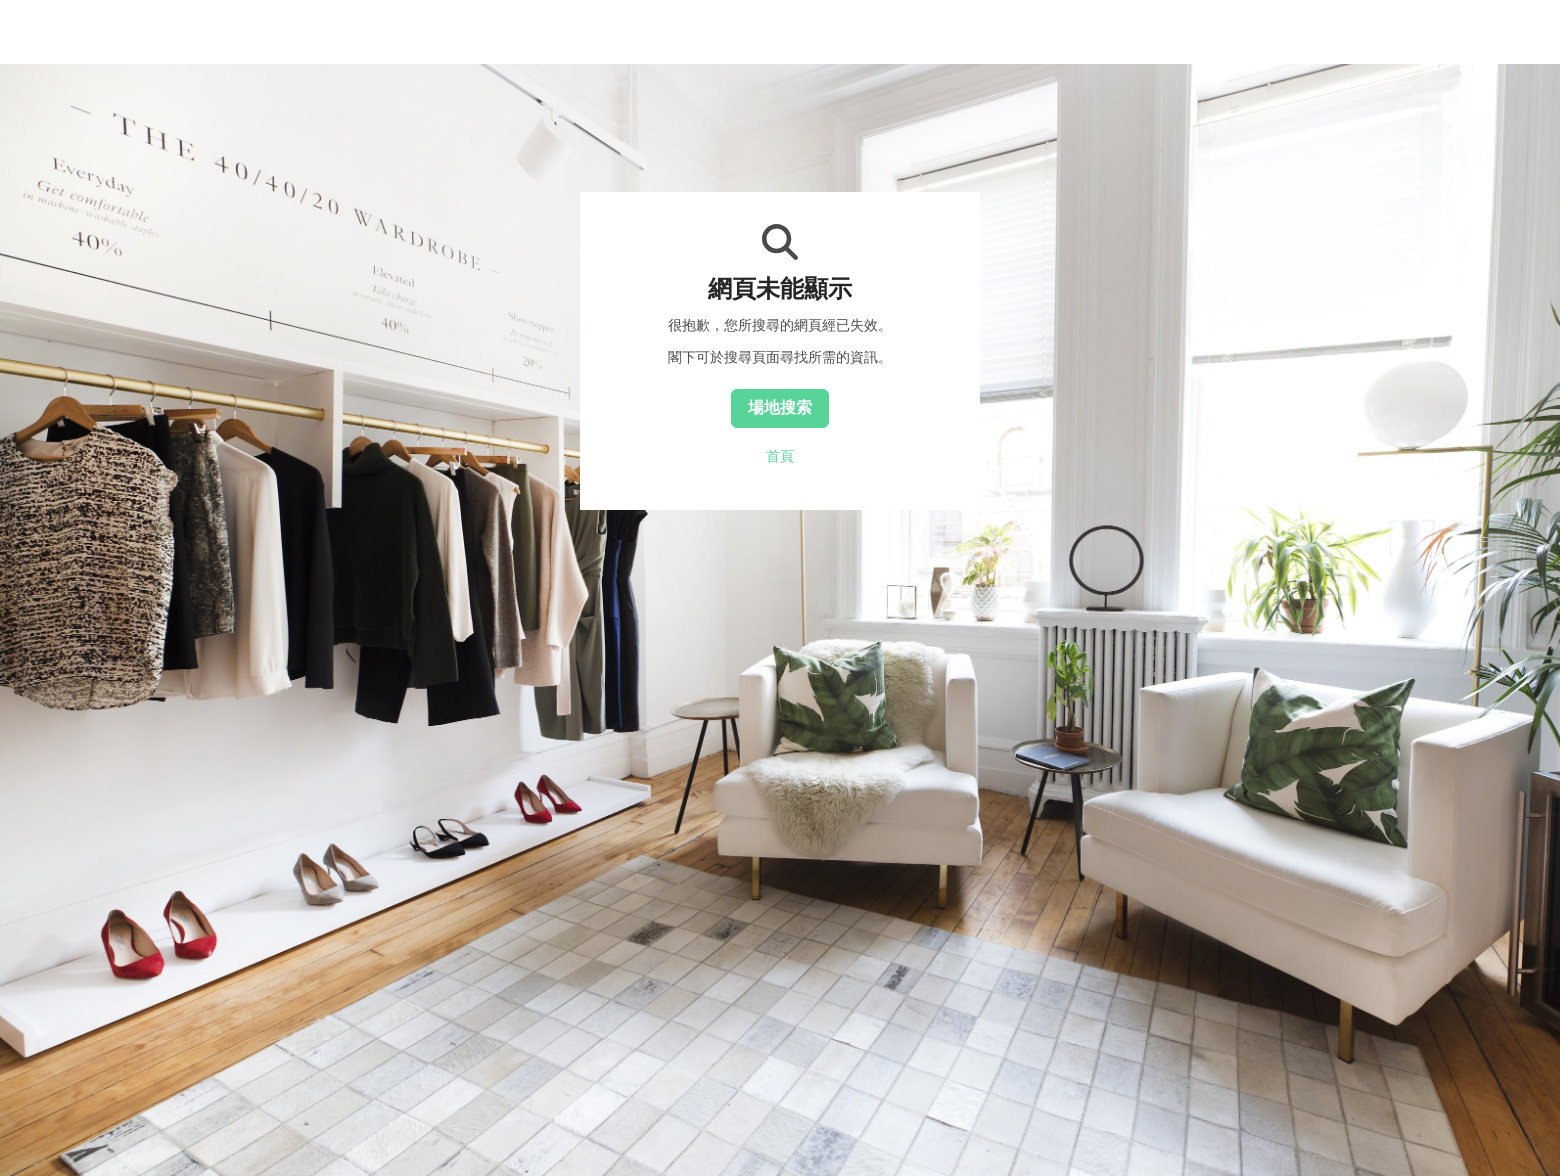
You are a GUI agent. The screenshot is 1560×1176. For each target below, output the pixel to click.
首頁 (780, 456)
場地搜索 (780, 407)
